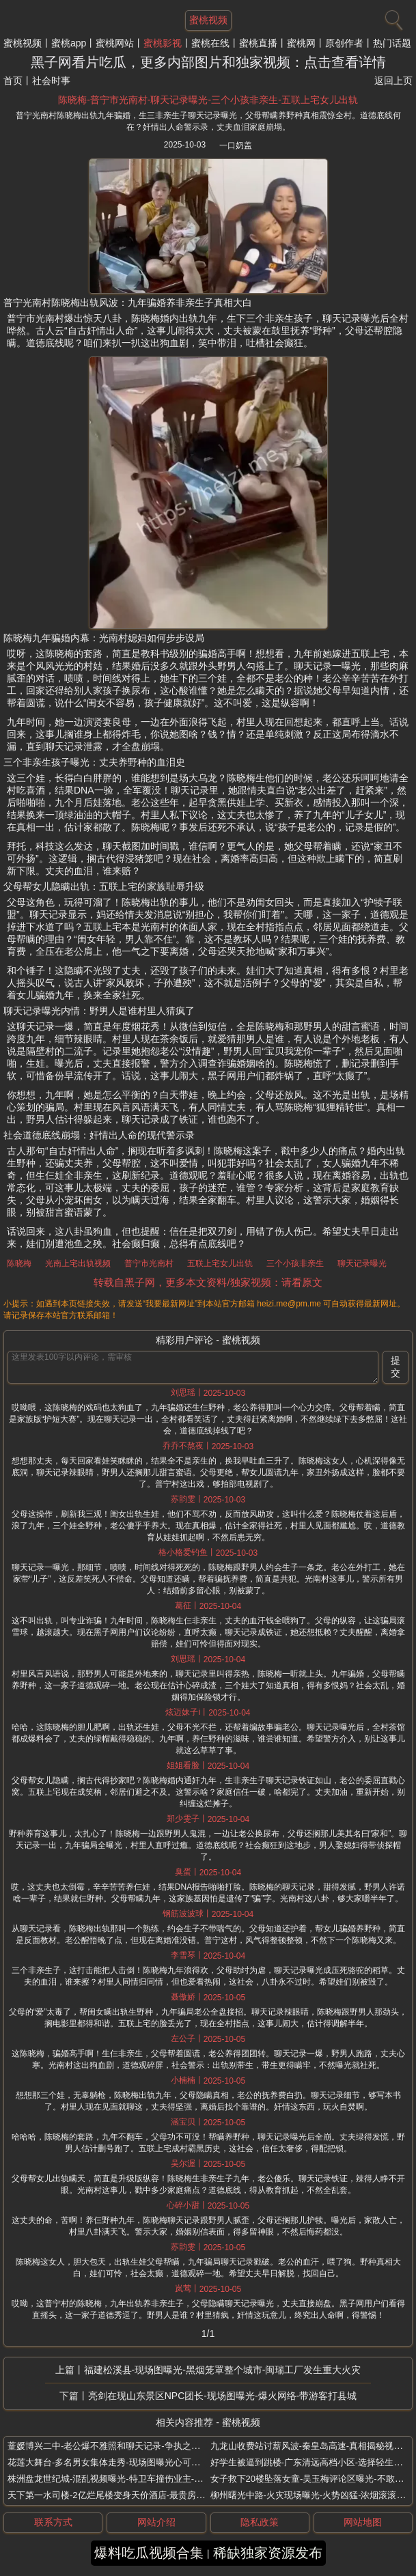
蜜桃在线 (210, 43)
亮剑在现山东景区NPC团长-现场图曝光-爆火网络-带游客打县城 (222, 2395)
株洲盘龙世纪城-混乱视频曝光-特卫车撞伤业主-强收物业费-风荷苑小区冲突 (155, 2479)
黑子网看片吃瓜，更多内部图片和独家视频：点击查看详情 (208, 62)
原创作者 (344, 43)
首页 (13, 80)
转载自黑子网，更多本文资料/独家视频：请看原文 (208, 1282)
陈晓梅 (19, 1263)
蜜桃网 (301, 43)
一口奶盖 (235, 145)
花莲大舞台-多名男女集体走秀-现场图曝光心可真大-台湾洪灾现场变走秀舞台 (158, 2462)
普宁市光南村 (149, 1263)
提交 (395, 1366)
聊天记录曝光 (362, 1263)
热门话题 (392, 43)
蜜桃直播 (258, 43)
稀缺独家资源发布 (267, 2552)
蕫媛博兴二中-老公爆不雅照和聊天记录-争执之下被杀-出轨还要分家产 (145, 2446)
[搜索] (392, 17)
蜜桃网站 (115, 43)
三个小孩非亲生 (295, 1263)
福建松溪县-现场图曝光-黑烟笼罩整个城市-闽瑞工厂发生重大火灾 (222, 2369)
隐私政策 (259, 2522)
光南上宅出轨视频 (78, 1263)
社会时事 (51, 80)
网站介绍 (156, 2522)
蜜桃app (68, 43)
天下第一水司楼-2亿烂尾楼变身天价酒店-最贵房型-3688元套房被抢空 (144, 2495)
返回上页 (393, 80)
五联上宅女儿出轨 (220, 1263)
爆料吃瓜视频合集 (149, 2552)
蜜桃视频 (22, 43)
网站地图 (363, 2522)
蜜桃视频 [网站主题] (208, 19)
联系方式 (53, 2522)
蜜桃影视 (162, 43)
